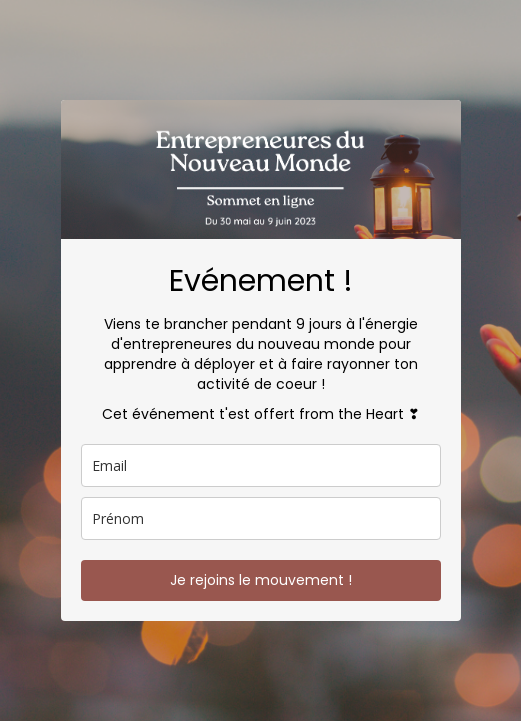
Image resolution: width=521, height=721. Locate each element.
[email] (261, 465)
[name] (261, 518)
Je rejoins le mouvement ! (261, 580)
